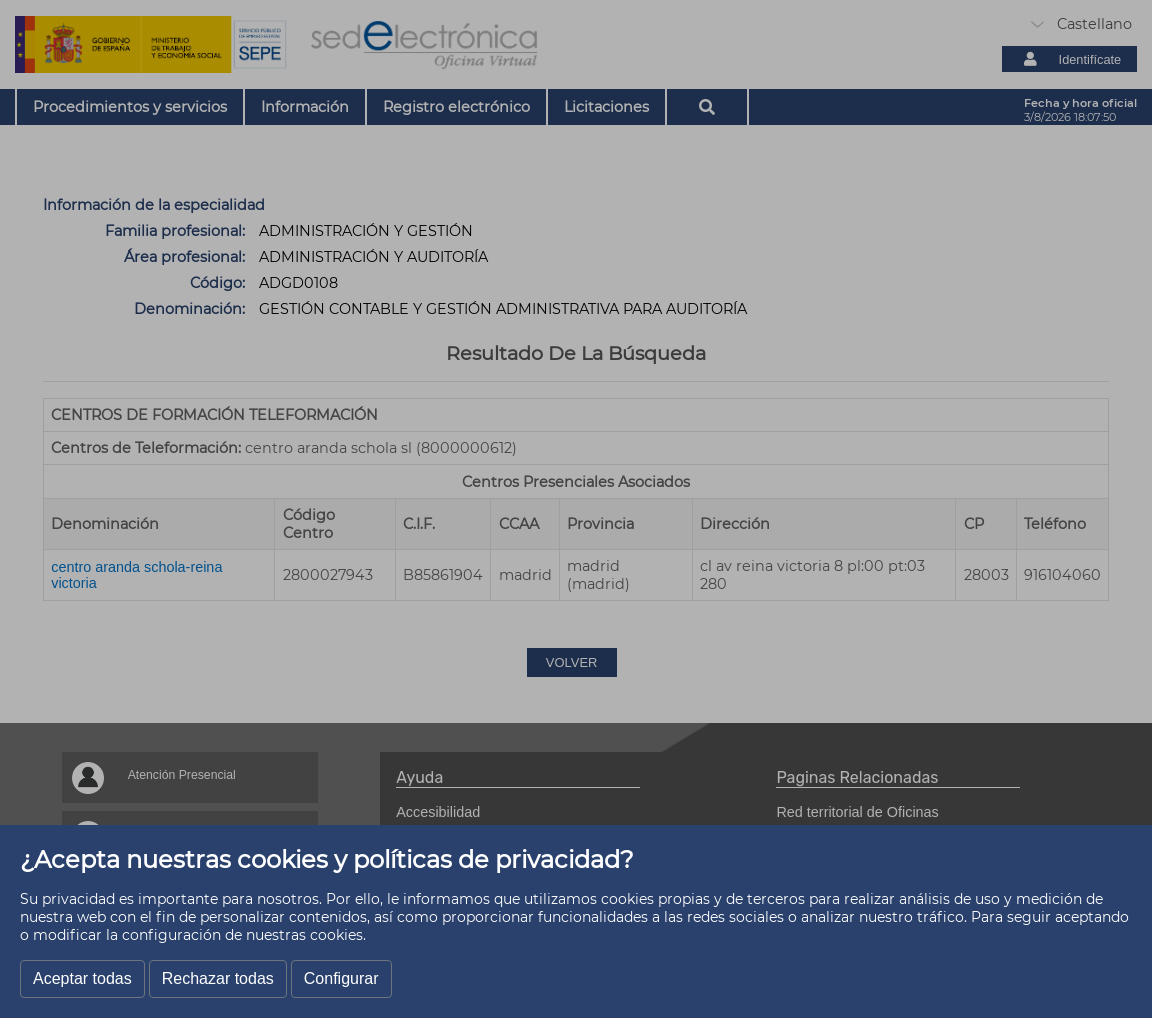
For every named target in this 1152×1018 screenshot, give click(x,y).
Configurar (341, 978)
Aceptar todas (82, 978)
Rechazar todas (218, 978)
